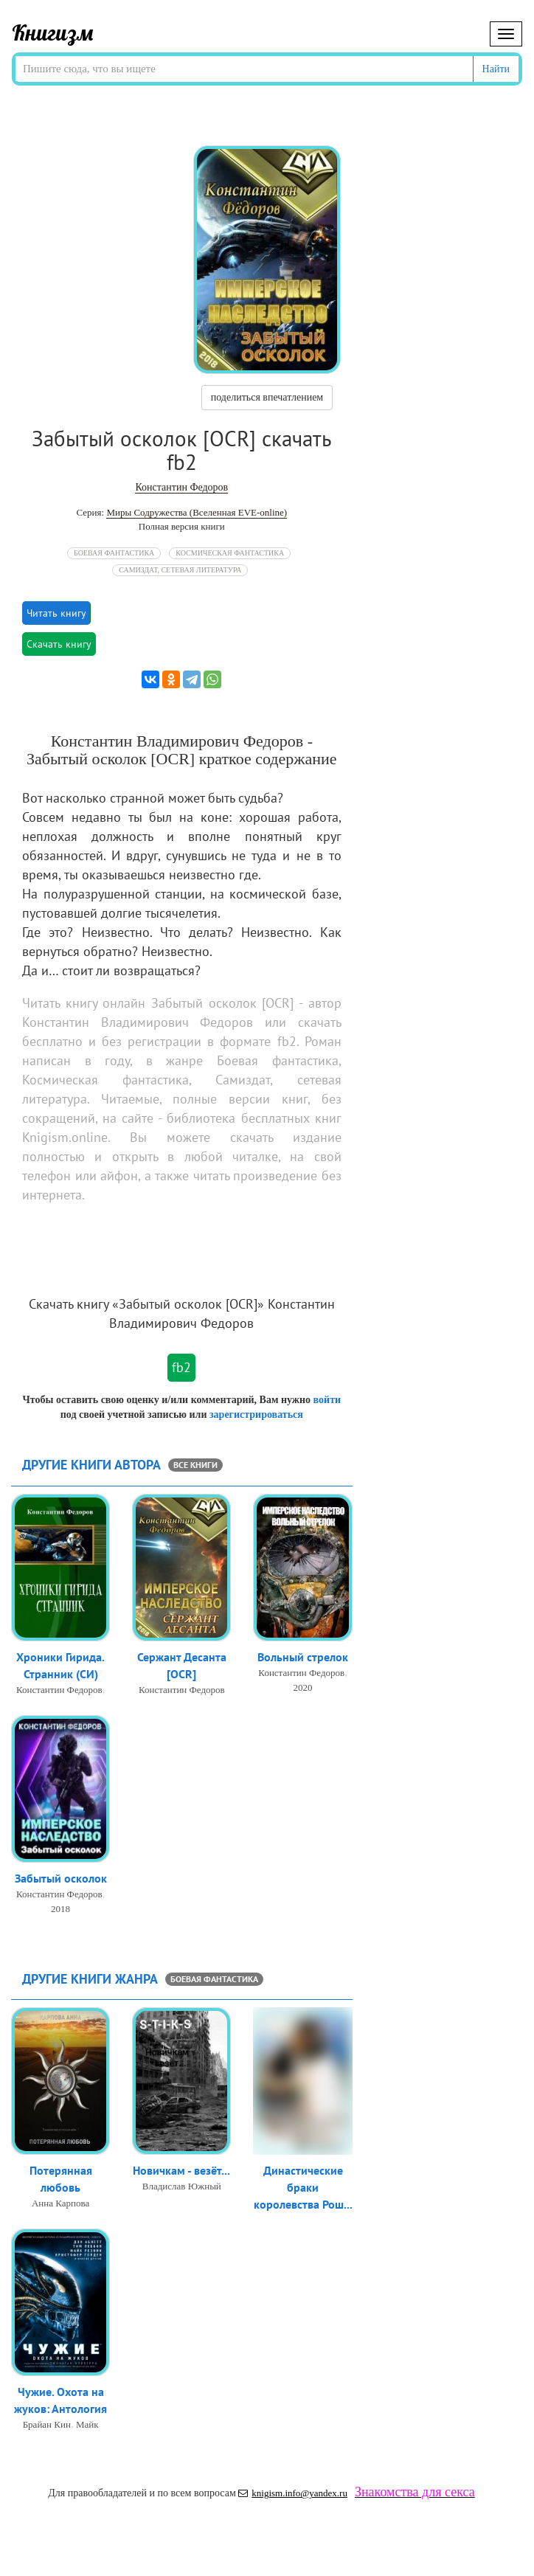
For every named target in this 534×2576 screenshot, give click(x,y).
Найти (496, 69)
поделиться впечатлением (267, 397)
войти (327, 1399)
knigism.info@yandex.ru (292, 2493)
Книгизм (53, 32)
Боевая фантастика (114, 553)
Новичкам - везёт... (181, 2170)
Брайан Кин (47, 2424)
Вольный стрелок (302, 1656)
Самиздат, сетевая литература (180, 570)
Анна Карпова (60, 2203)
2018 (60, 1908)
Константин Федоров (181, 487)
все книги (195, 1464)
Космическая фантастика (230, 553)
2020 (303, 1687)
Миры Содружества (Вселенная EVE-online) (196, 512)
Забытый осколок (61, 1878)
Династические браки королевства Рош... (303, 2187)
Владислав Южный (181, 2186)
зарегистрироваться (256, 1414)
